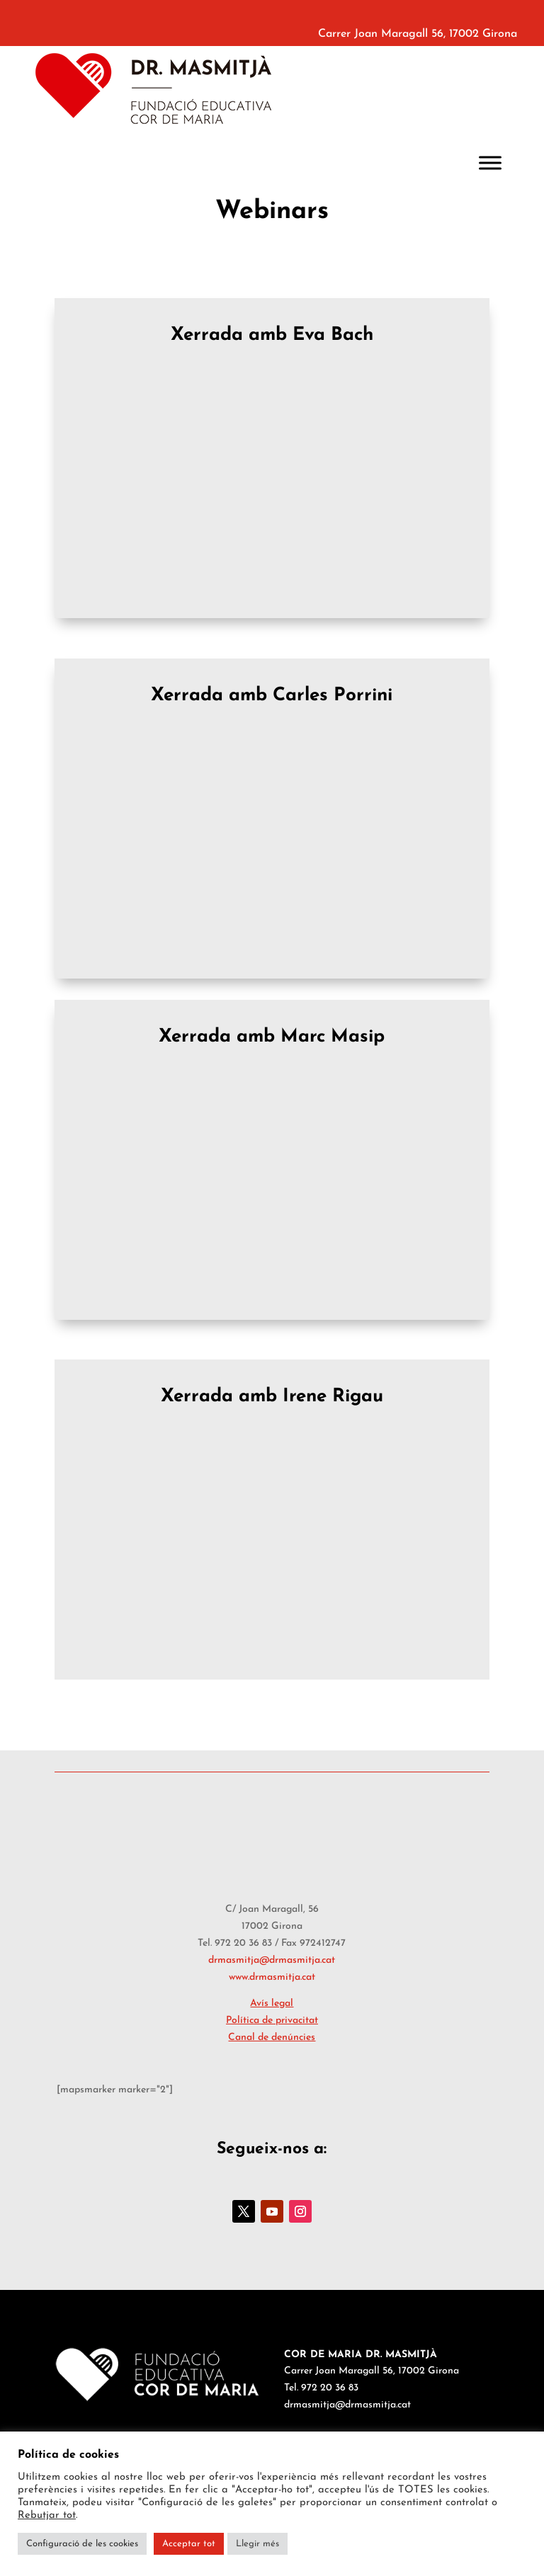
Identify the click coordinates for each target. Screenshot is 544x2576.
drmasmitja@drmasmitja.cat (271, 1960)
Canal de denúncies (271, 2037)
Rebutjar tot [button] (47, 2515)
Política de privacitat (272, 2020)
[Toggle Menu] (490, 162)
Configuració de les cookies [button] (82, 2543)
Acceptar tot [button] (188, 2543)
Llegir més (257, 2543)
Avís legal (271, 2003)
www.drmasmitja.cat (272, 1977)
